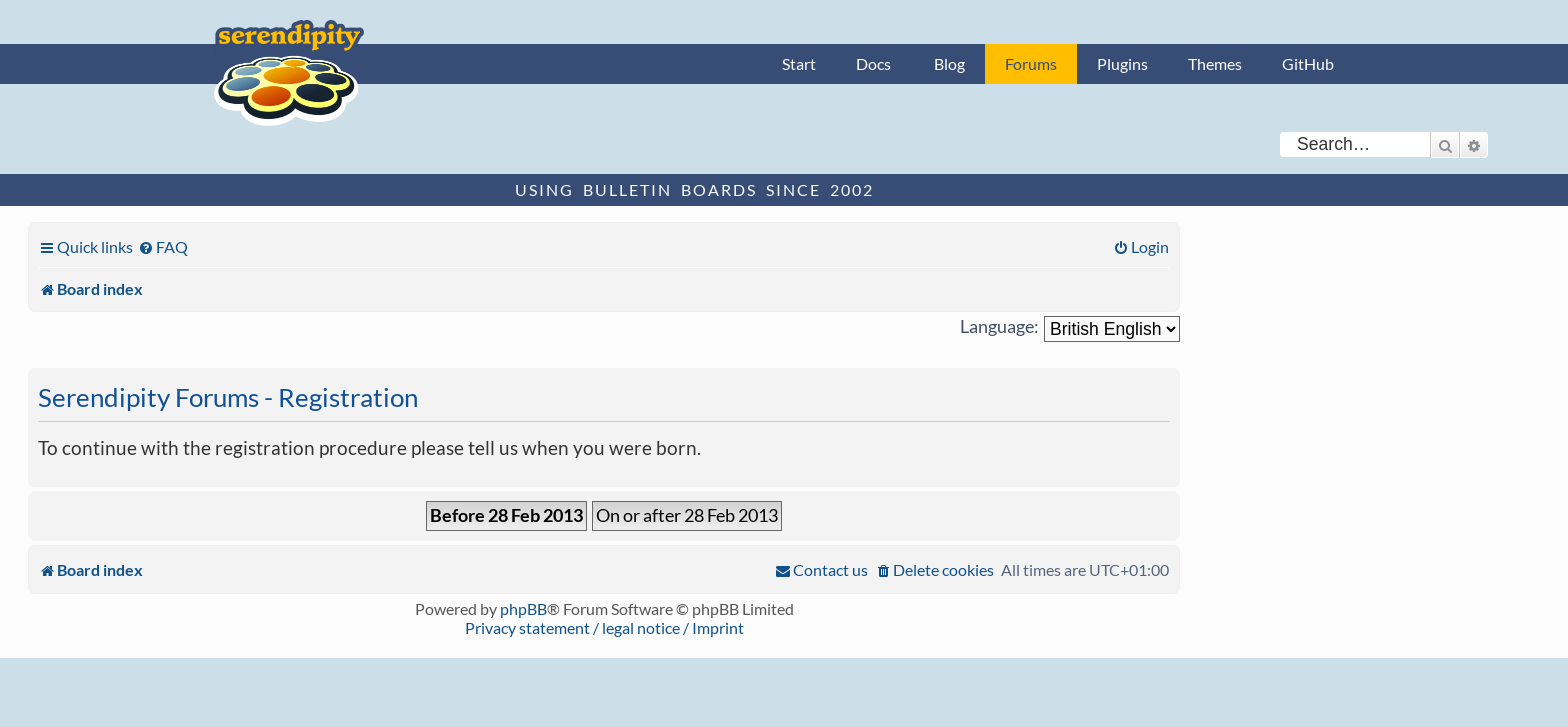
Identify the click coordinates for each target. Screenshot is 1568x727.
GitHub (1308, 63)
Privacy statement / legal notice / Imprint (604, 627)
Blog (949, 63)
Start (799, 63)
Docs (873, 63)
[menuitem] (163, 246)
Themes (1215, 63)
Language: (999, 326)
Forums (1031, 63)
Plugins (1122, 63)
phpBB (523, 608)
